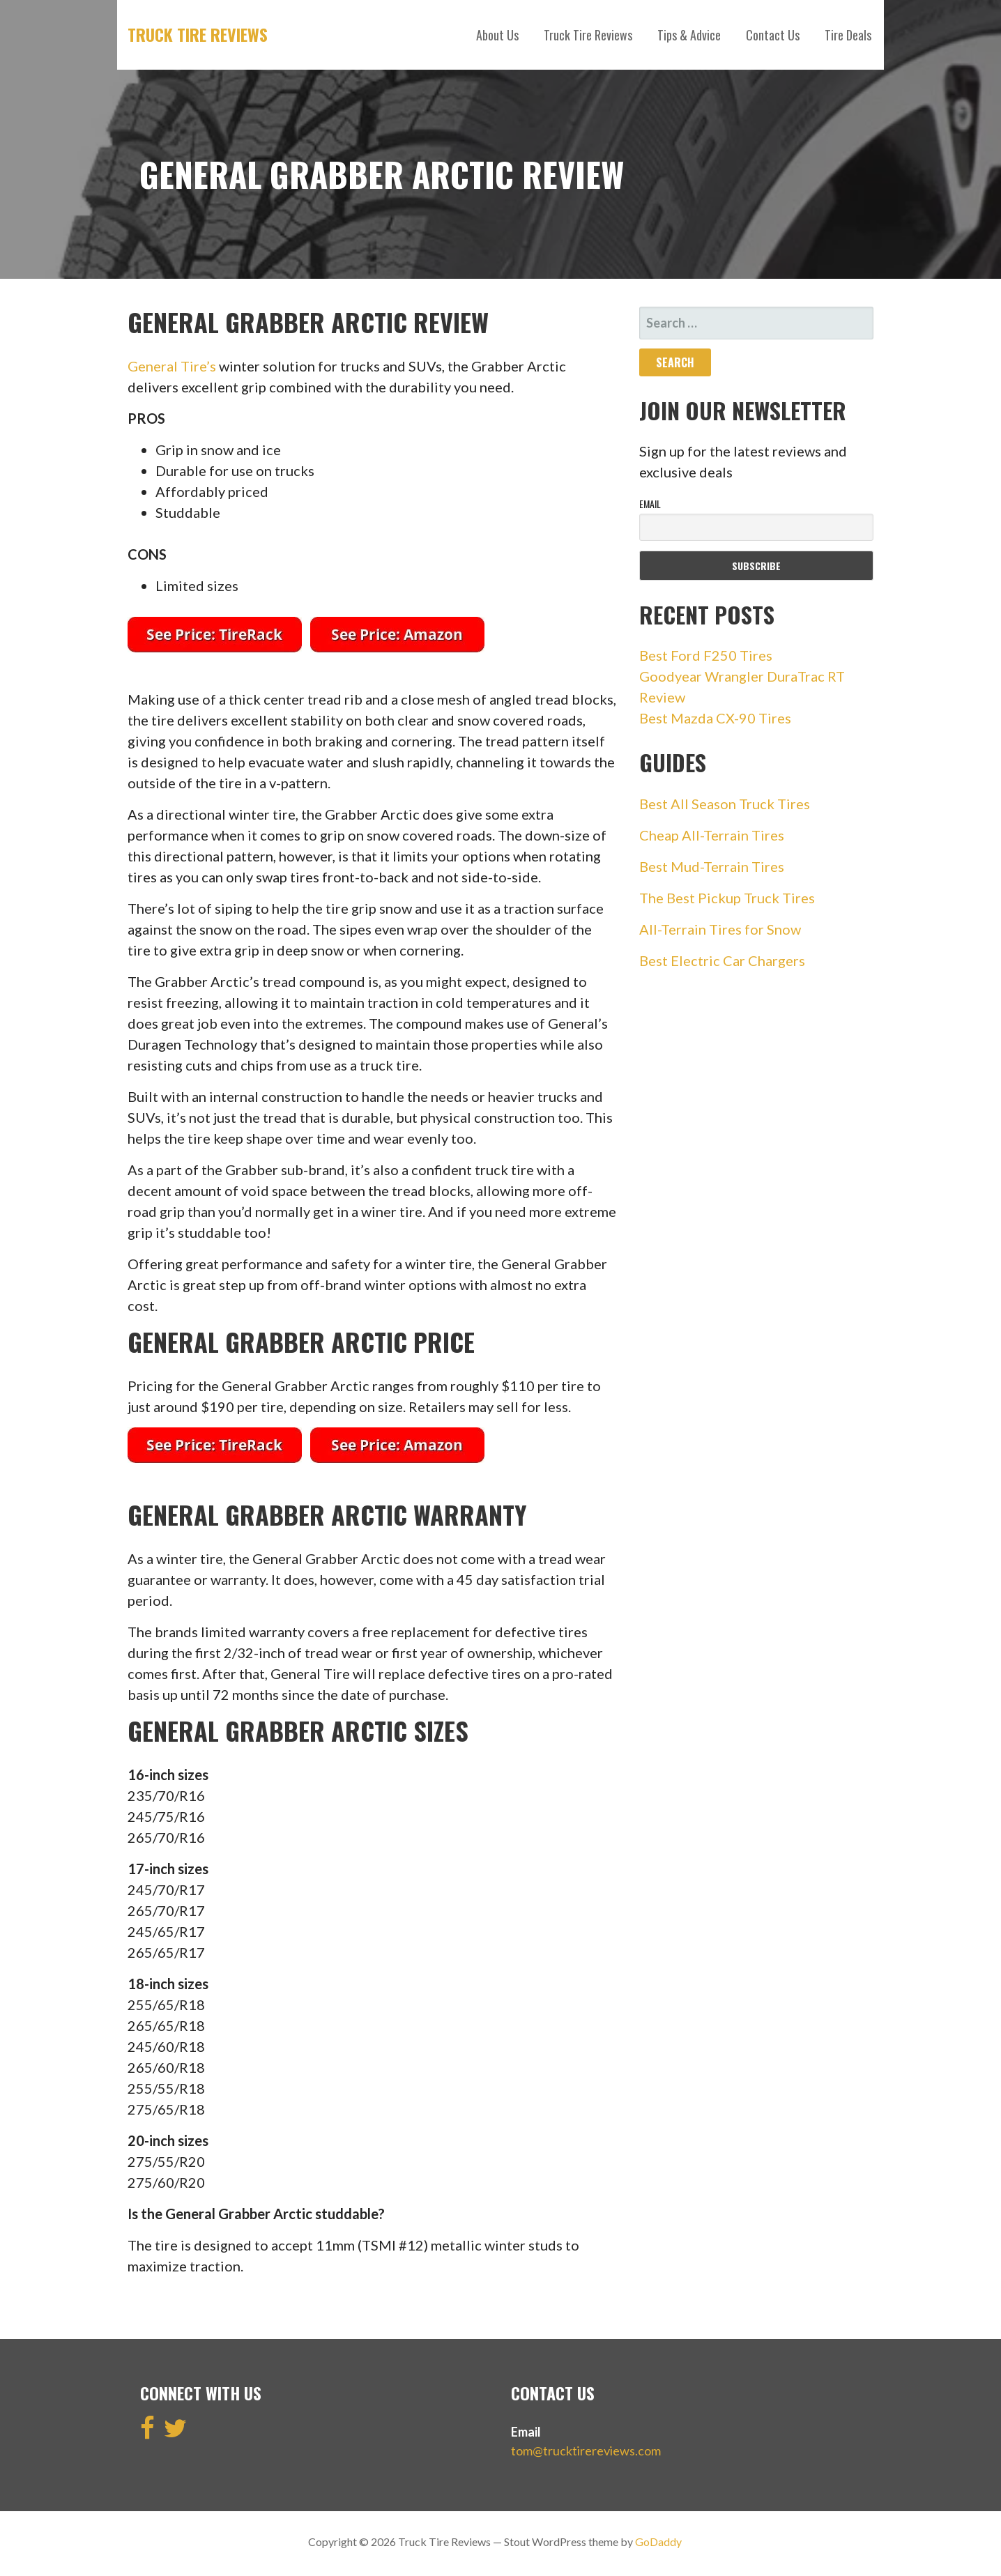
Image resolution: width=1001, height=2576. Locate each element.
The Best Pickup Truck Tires (727, 897)
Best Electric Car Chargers (722, 960)
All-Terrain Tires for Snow (720, 929)
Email (650, 503)
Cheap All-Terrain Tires (711, 835)
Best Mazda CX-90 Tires (715, 718)
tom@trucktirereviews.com (586, 2450)
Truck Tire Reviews (198, 34)
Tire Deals (848, 35)
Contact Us (773, 35)
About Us (497, 35)
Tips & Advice (689, 35)
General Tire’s (172, 366)
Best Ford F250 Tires (705, 655)
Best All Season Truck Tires (724, 803)
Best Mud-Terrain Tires (711, 866)
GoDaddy (658, 2541)
